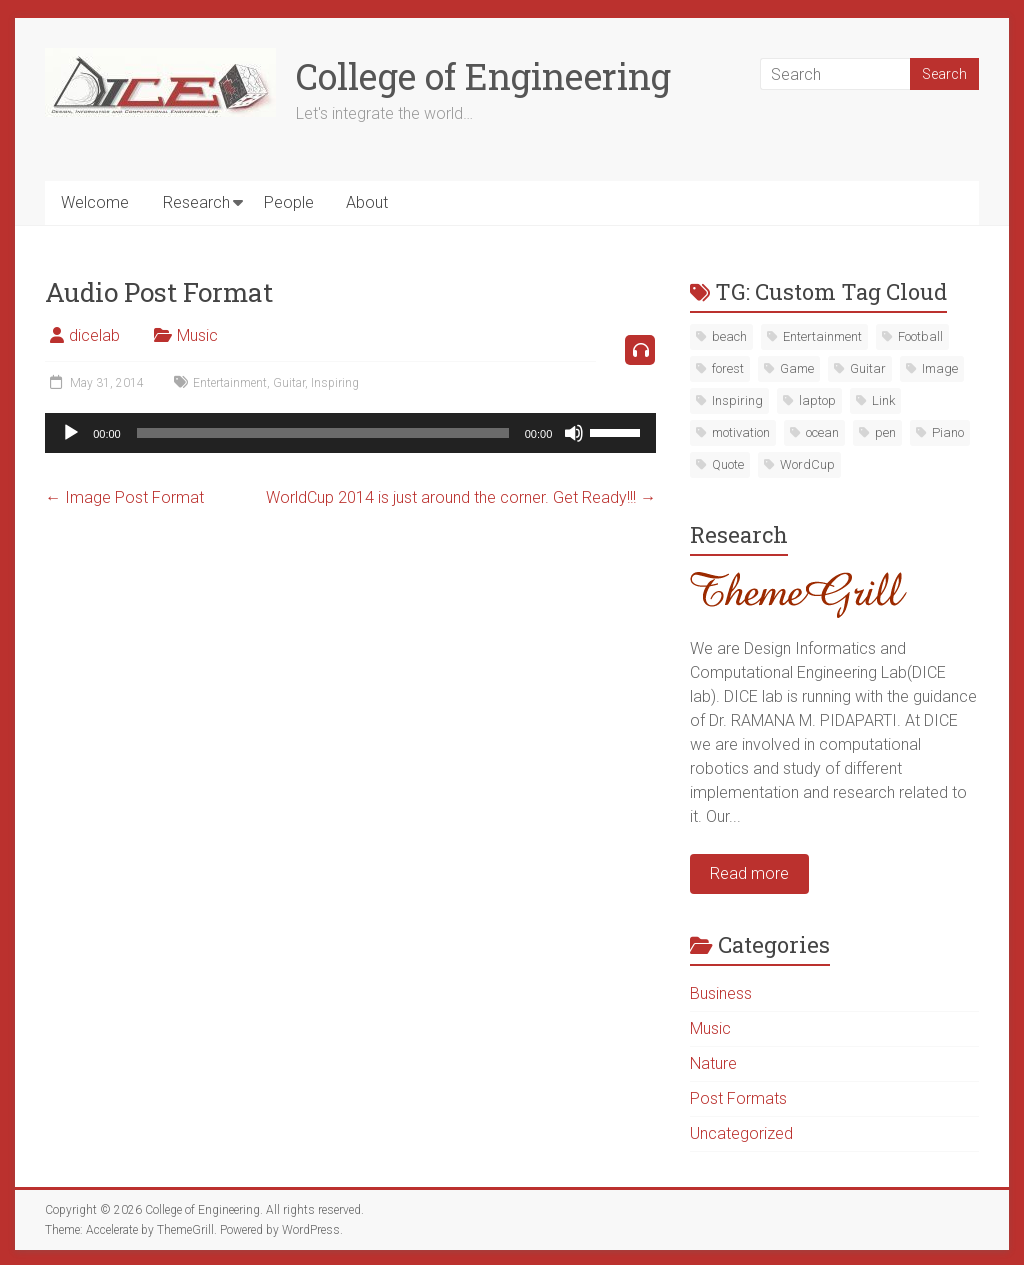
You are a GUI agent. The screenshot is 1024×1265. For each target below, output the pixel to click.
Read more (749, 873)
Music (197, 335)
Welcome (95, 202)
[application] (350, 433)
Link (883, 400)
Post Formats (738, 1098)
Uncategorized (741, 1133)
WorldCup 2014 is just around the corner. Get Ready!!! (461, 497)
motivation (741, 432)
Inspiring (335, 383)
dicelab (94, 335)
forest (728, 368)
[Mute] (574, 433)
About (367, 202)
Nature (713, 1063)
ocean (822, 432)
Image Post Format (124, 497)
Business (721, 993)
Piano (948, 432)
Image (940, 368)
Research (196, 202)
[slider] (323, 433)
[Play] (71, 433)
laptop (817, 400)
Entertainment (230, 383)
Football (920, 336)
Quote (728, 464)
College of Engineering (483, 76)
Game (797, 368)
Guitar (289, 383)
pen (885, 432)
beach (729, 336)
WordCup (807, 464)
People (289, 202)
